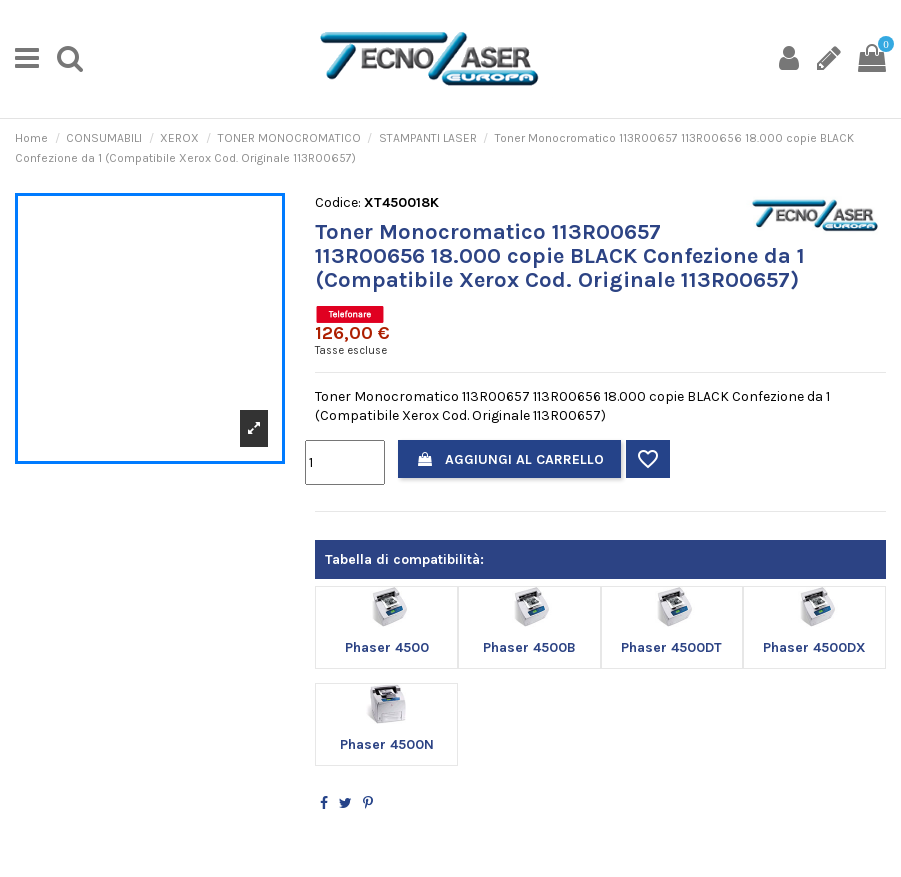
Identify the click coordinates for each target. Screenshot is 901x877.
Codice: (338, 202)
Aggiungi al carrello (510, 459)
